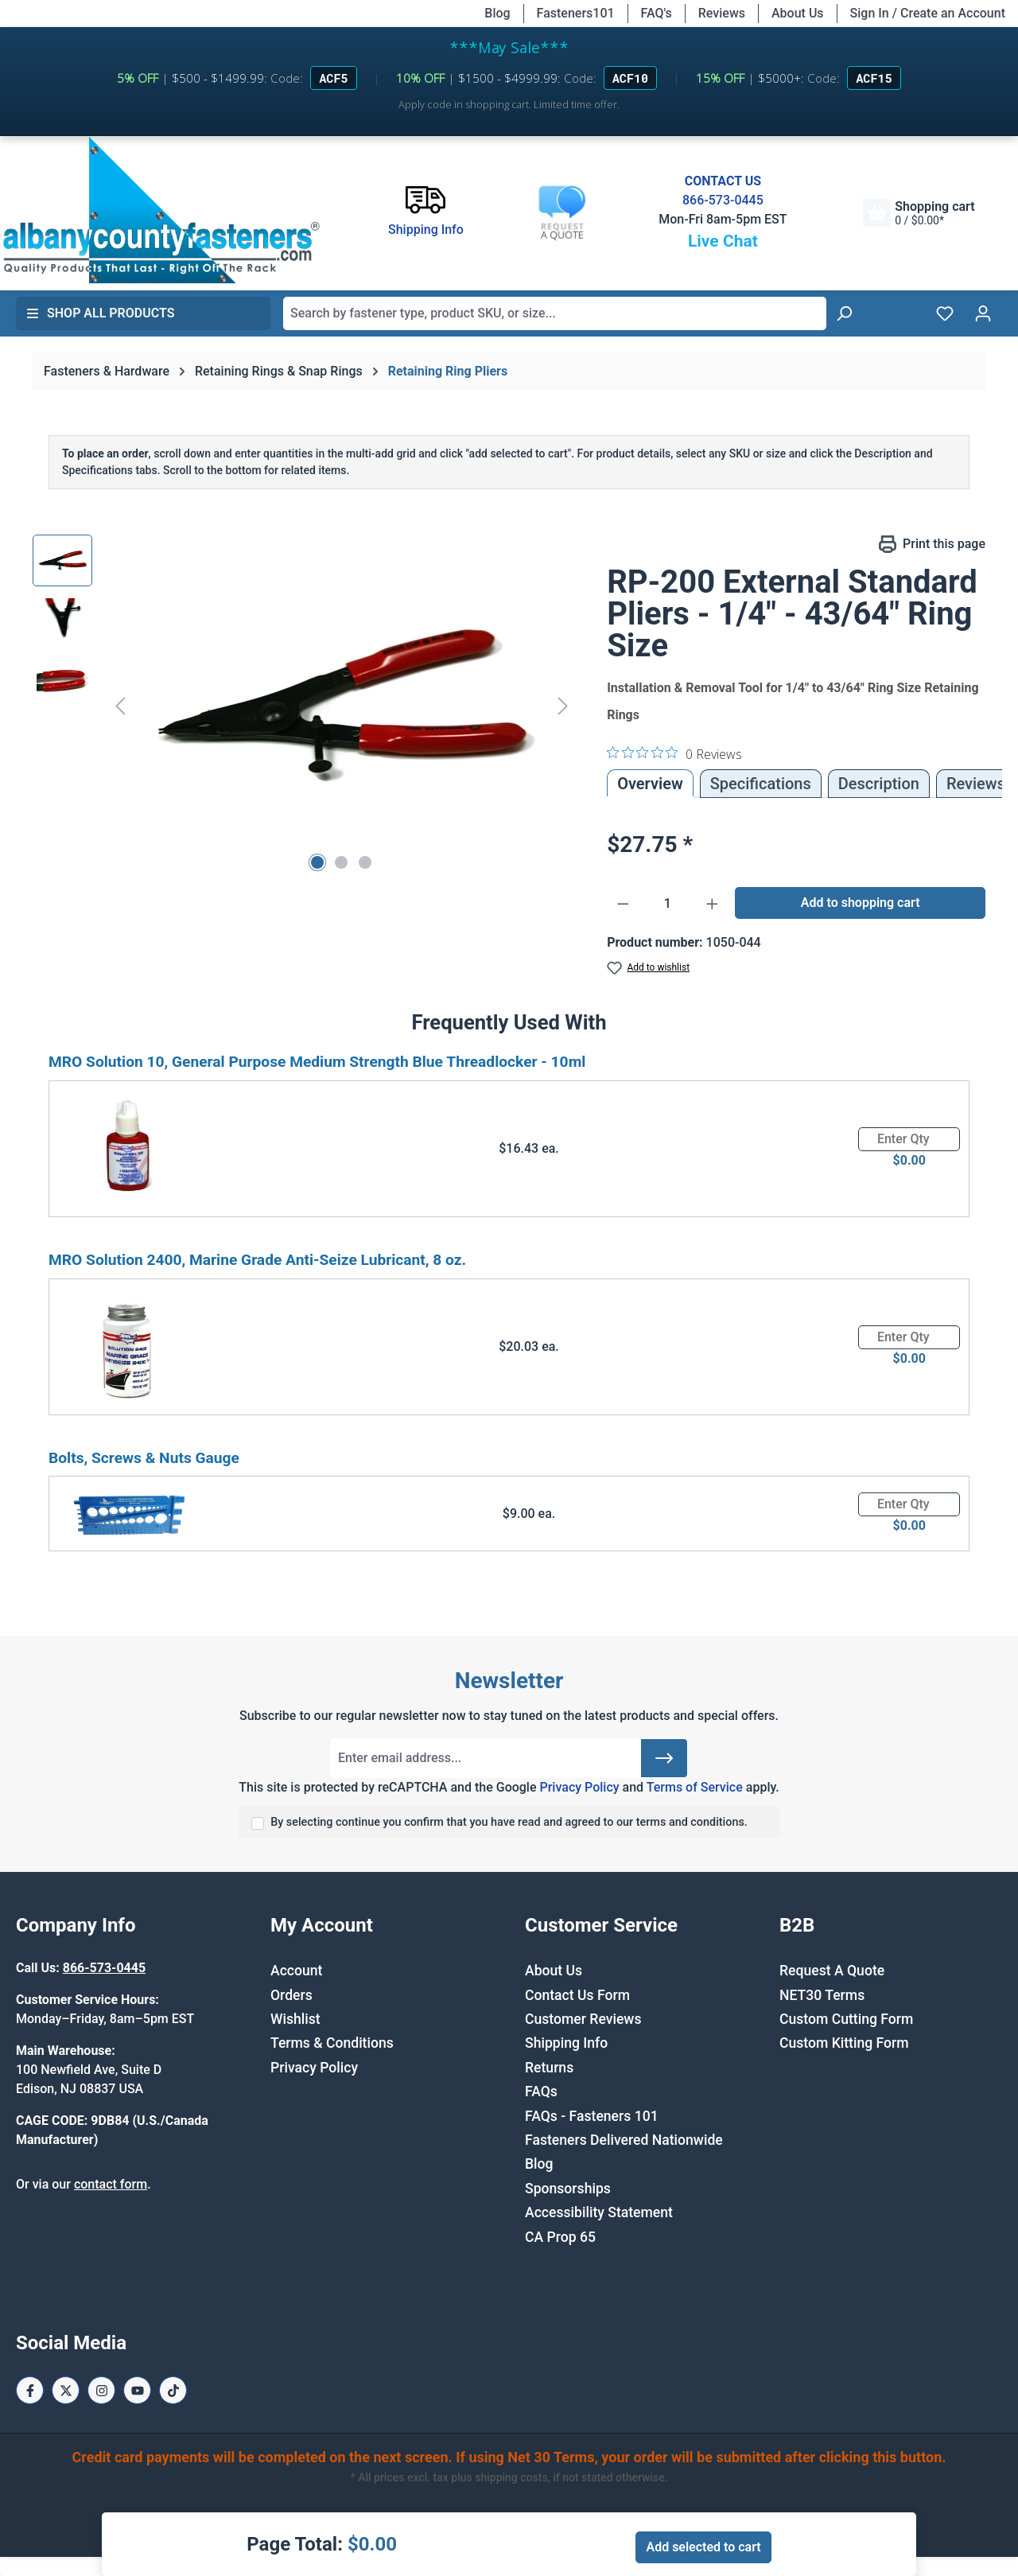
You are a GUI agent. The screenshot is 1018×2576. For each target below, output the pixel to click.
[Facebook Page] (30, 2390)
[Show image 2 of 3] (341, 862)
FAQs (541, 2091)
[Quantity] (668, 903)
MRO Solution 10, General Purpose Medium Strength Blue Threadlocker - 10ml (317, 1062)
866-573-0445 (723, 200)
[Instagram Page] (101, 2390)
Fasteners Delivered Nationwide (624, 2140)
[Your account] (983, 313)
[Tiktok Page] (173, 2390)
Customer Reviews (583, 2019)
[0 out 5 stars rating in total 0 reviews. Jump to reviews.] (674, 753)
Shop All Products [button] (100, 313)
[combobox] (554, 313)
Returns (549, 2068)
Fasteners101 (576, 13)
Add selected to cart (703, 2547)
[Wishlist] (945, 313)
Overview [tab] (650, 783)
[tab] (879, 783)
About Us (797, 13)
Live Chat (723, 241)
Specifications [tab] (760, 783)
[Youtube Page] (137, 2390)
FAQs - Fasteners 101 (592, 2116)
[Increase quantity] (712, 903)
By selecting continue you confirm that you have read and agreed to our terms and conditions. (509, 1822)
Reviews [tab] (975, 783)
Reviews (721, 13)
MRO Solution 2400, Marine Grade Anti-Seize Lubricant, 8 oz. (257, 1260)
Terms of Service (695, 1787)
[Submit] (664, 1758)
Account (296, 1971)
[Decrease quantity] (623, 903)
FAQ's (656, 13)
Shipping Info (566, 2043)
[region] (304, 706)
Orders (291, 1995)
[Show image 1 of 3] (317, 862)
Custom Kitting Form (844, 2043)
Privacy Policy (579, 1787)
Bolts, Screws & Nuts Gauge (144, 1458)
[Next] (563, 705)
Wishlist (295, 2019)
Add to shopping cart (860, 902)
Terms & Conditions (332, 2043)
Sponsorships (568, 2189)
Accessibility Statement (599, 2212)
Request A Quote (831, 1971)
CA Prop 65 (560, 2237)
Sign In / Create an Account (927, 13)
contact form (110, 2184)
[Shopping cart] (919, 213)
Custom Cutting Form (846, 2019)
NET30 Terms (822, 1995)
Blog (497, 13)
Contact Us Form (577, 1995)
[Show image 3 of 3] (365, 862)
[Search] (844, 313)
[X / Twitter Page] (66, 2390)
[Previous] (120, 705)
